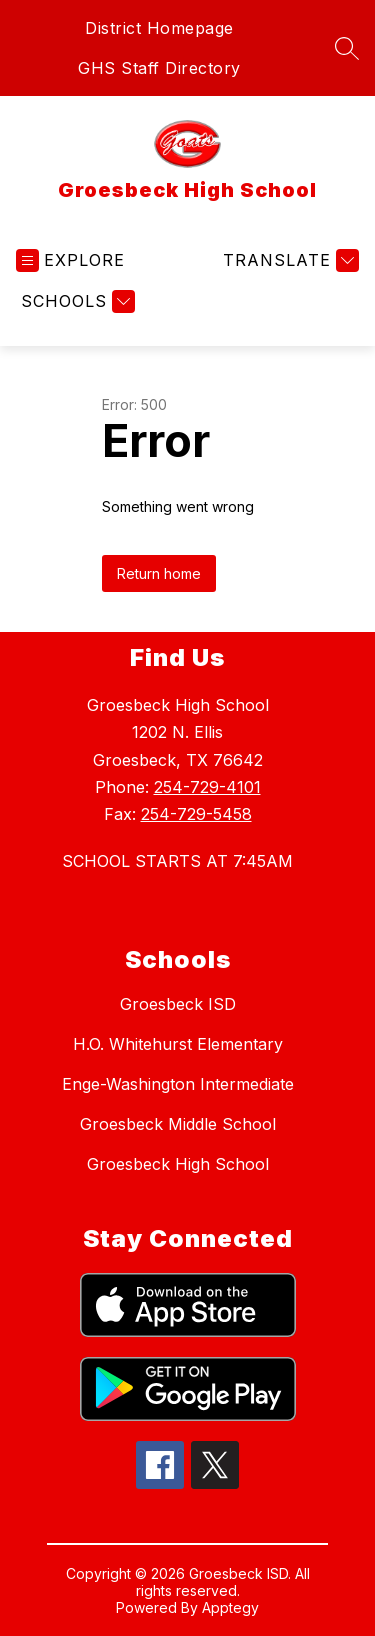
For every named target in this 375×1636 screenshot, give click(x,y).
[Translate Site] (288, 260)
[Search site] (347, 48)
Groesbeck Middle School (178, 1124)
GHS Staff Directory (159, 68)
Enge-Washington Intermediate (178, 1084)
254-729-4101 (207, 787)
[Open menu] (70, 260)
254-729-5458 (196, 814)
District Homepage (159, 28)
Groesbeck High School (178, 1164)
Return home (159, 573)
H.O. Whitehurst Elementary (178, 1044)
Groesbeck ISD (178, 1004)
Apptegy (230, 1607)
